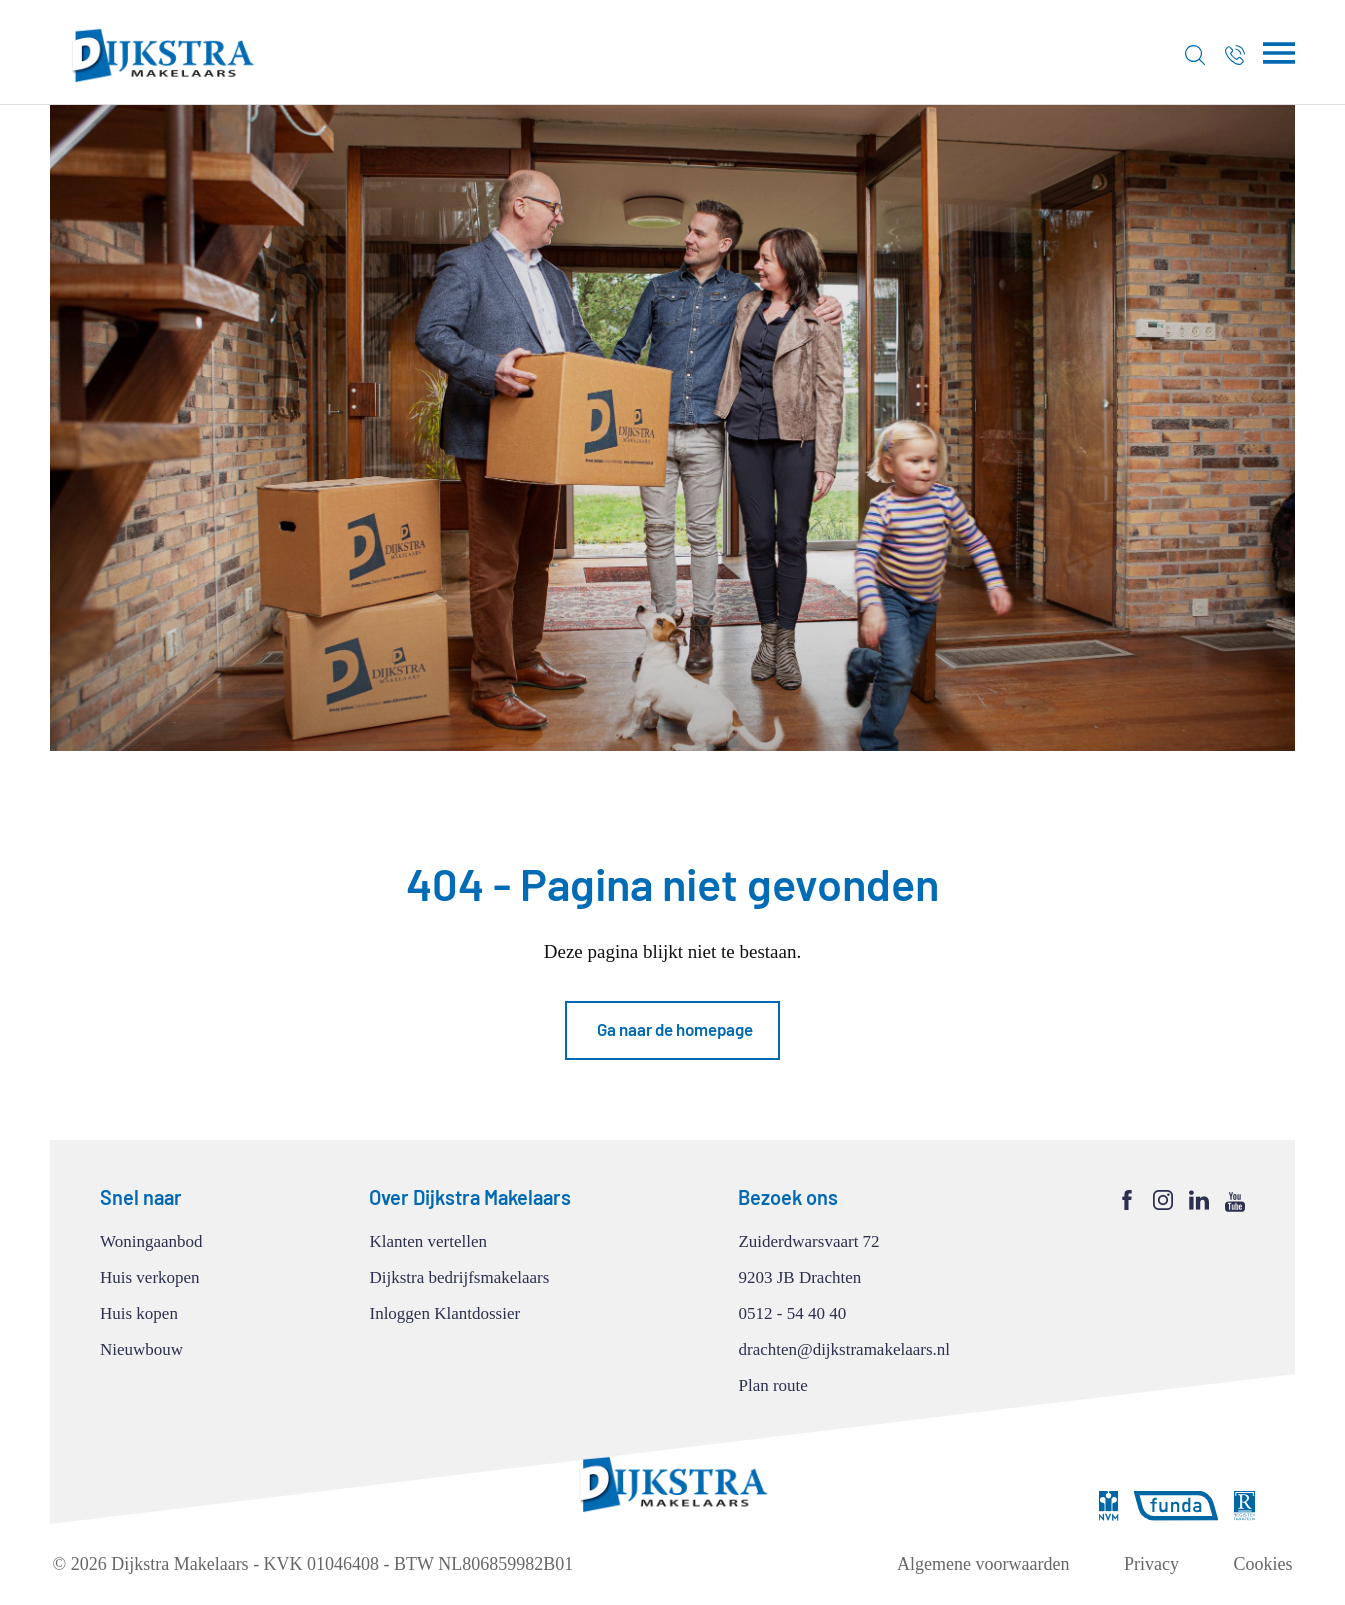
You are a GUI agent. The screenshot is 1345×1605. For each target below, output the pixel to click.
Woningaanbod (151, 1241)
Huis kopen (139, 1313)
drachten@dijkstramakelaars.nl (844, 1349)
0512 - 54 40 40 (792, 1313)
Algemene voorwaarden (983, 1564)
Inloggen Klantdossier (444, 1313)
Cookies (1262, 1564)
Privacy (1151, 1564)
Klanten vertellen (428, 1241)
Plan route (772, 1385)
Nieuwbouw (141, 1349)
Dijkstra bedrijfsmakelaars (459, 1277)
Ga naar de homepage (675, 1029)
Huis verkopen (150, 1277)
